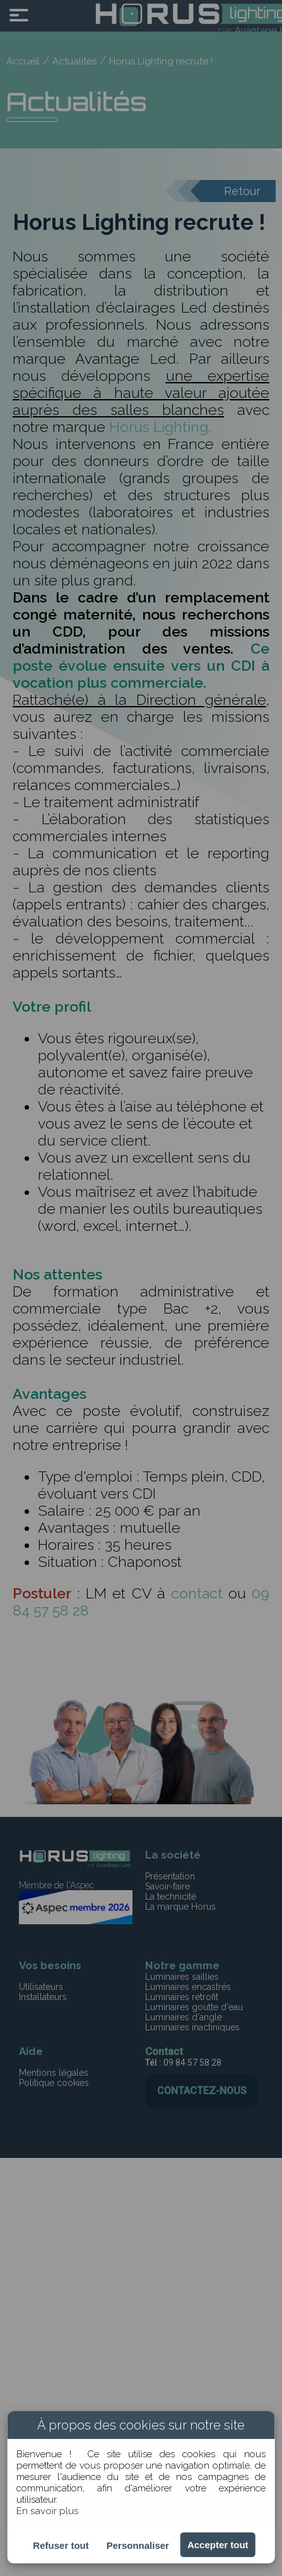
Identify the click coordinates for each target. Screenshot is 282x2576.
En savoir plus (47, 2511)
